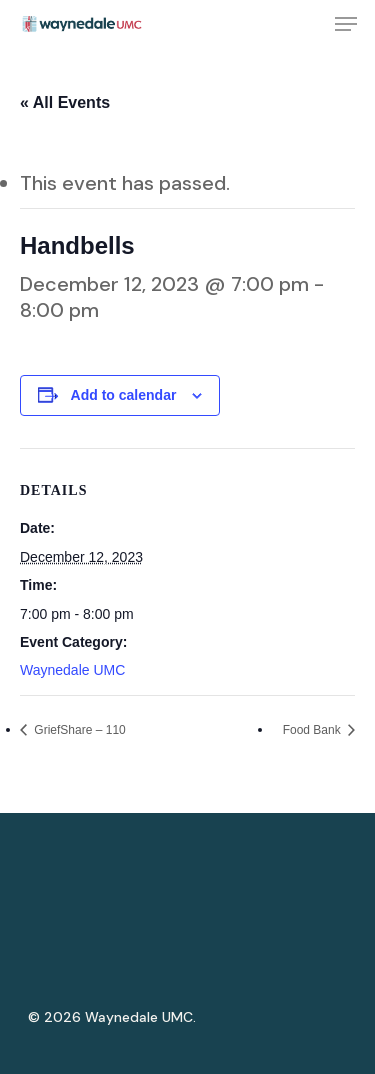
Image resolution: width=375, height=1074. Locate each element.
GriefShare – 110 (78, 730)
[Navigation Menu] (346, 24)
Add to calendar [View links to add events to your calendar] (124, 395)
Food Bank (313, 730)
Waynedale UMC (72, 670)
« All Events (65, 102)
